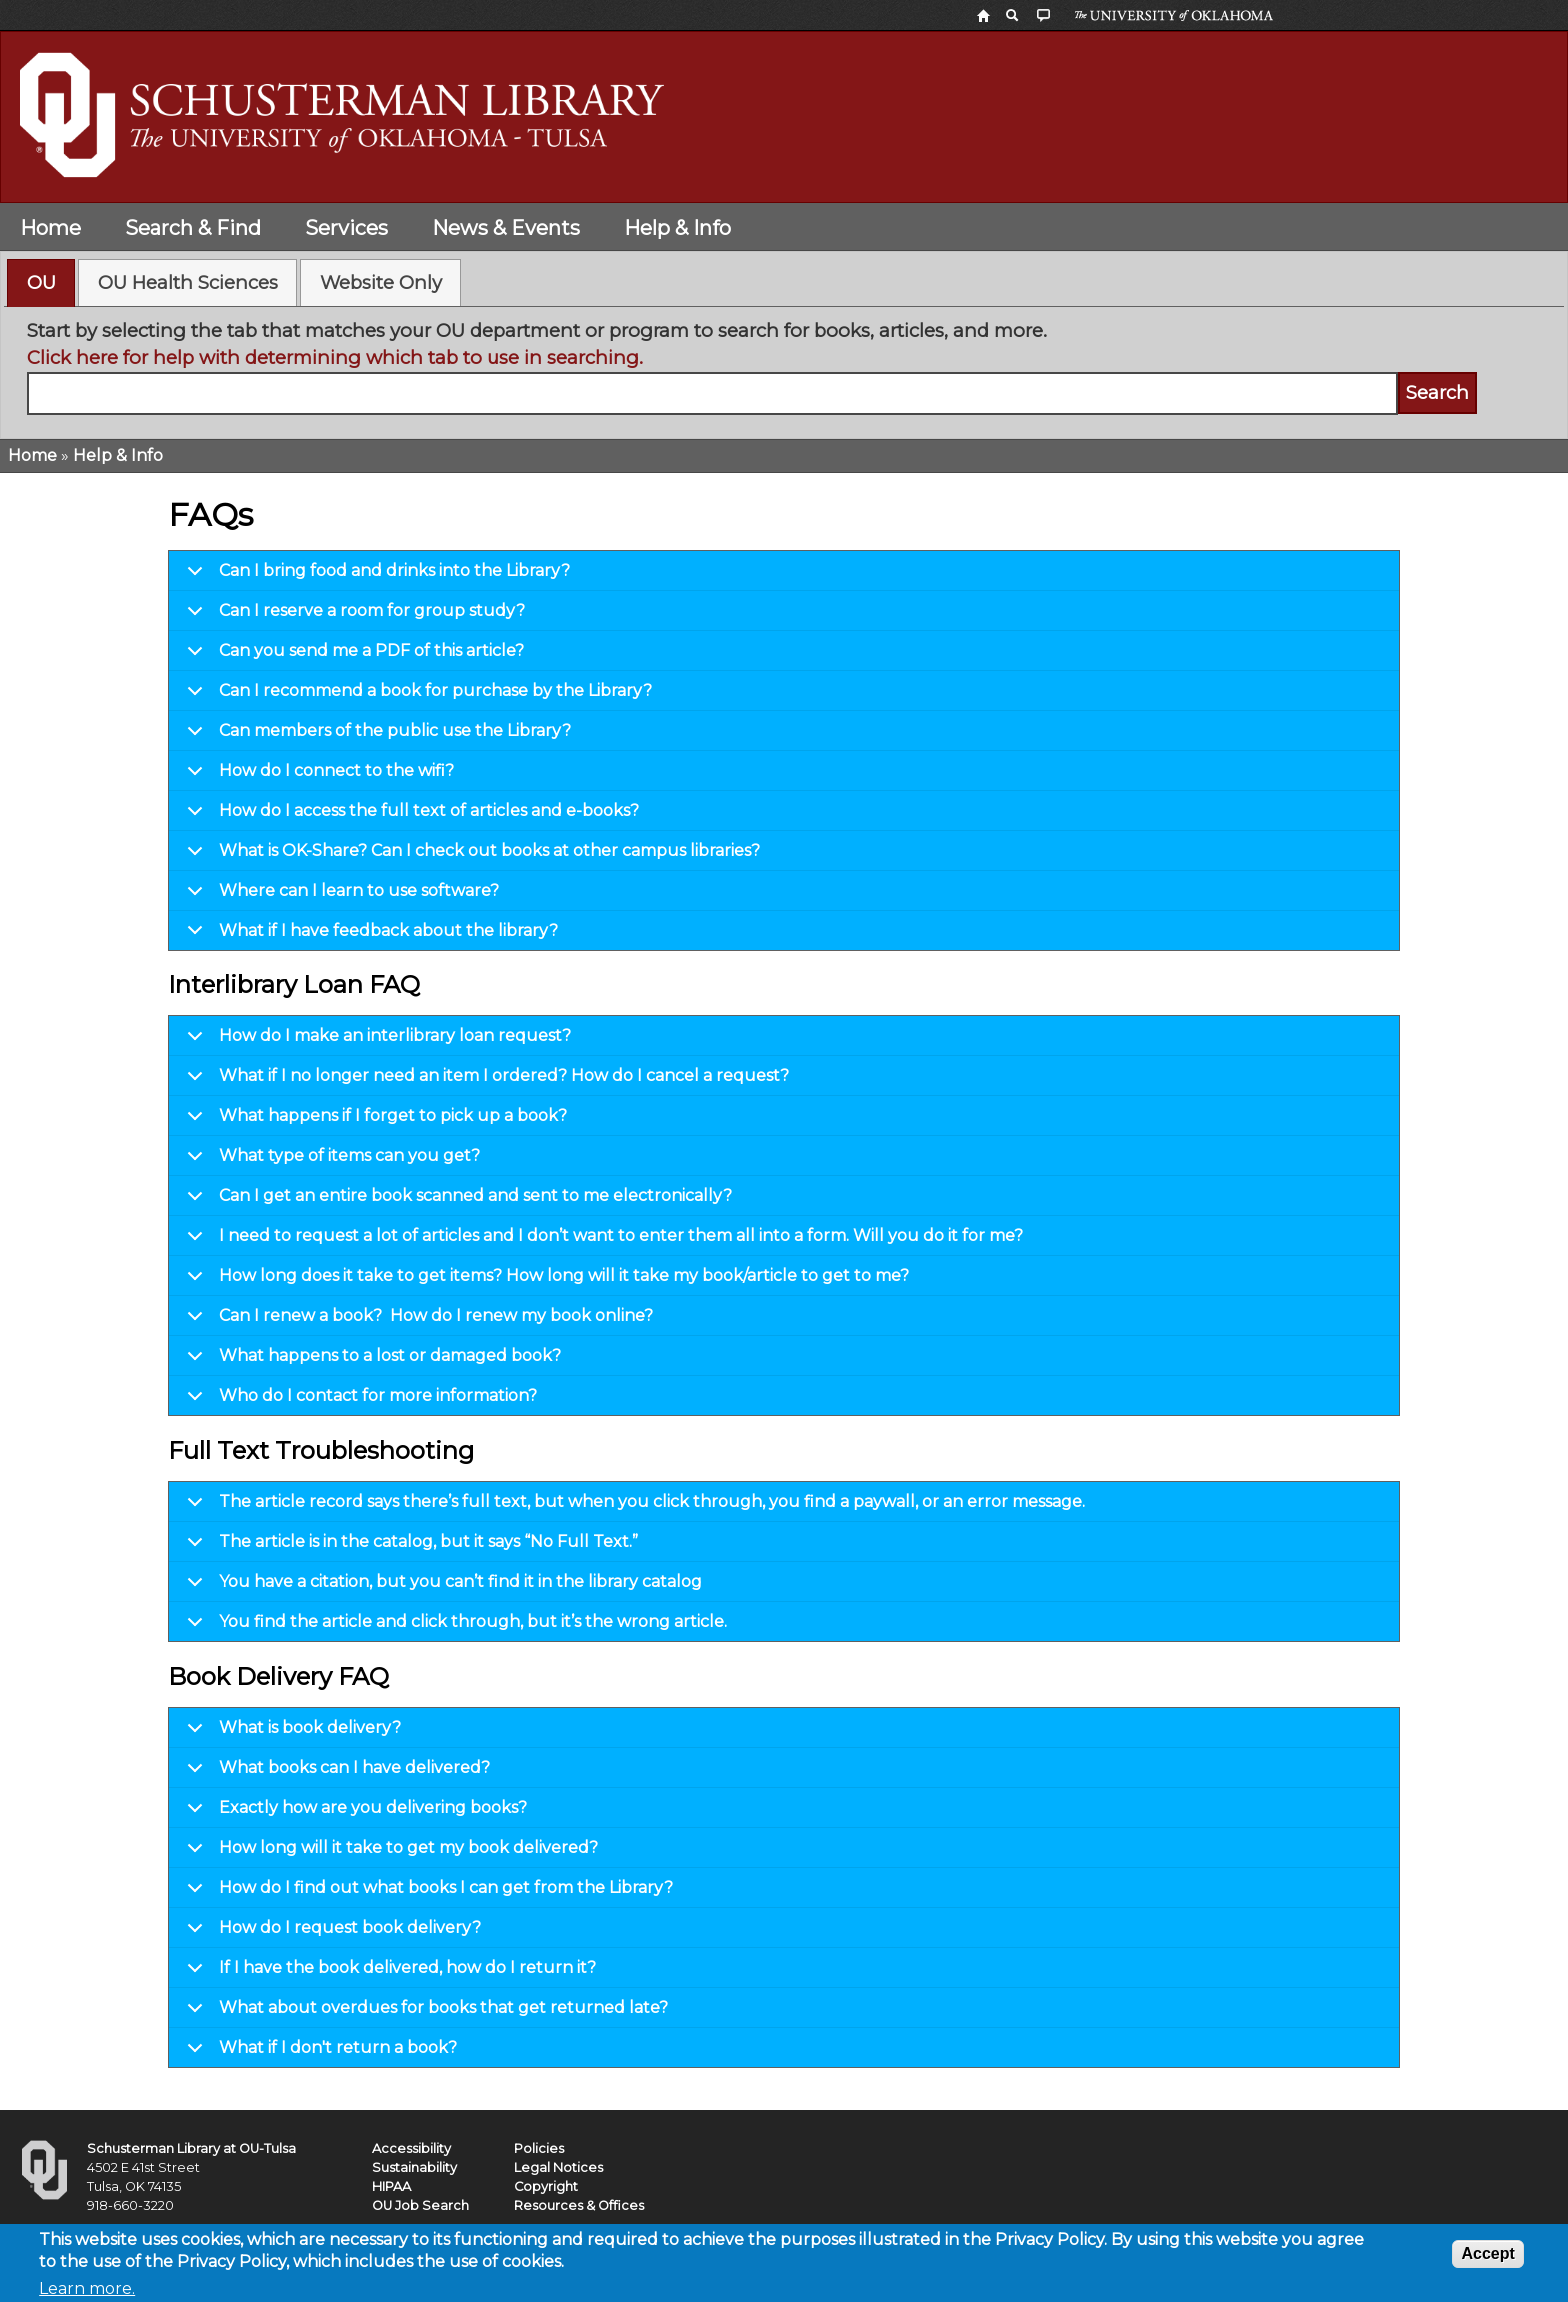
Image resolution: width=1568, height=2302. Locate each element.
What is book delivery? (290, 1733)
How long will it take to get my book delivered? (389, 1853)
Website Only (381, 282)
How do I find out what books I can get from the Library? (426, 1893)
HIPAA (391, 2186)
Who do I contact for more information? (358, 1400)
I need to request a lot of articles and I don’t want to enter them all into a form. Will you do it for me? (601, 1241)
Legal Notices (558, 2167)
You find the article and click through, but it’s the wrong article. (453, 1626)
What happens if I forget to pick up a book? (373, 1121)
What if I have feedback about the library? (369, 935)
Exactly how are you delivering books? (353, 1813)
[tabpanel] (784, 366)
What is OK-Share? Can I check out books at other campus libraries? (470, 856)
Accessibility (411, 2148)
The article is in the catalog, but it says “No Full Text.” (409, 1547)
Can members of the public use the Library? (375, 736)
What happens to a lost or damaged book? (370, 1361)
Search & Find (193, 228)
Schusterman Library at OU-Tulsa (191, 2148)
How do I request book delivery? (330, 1933)
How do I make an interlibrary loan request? (375, 1041)
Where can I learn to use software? (339, 896)
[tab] (41, 283)
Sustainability (414, 2167)
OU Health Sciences (188, 282)
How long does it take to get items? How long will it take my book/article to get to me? (544, 1281)
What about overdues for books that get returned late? (424, 2013)
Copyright (546, 2186)
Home (50, 228)
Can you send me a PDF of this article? (352, 656)
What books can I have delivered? (335, 1773)
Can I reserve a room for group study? (352, 616)
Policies (539, 2148)
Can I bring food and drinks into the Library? (375, 576)
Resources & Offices (579, 2205)
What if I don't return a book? (318, 2052)
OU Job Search (420, 2205)
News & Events (506, 228)
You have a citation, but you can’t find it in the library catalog (441, 1587)
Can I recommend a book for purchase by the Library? (416, 696)
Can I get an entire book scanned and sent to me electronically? (456, 1201)
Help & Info (677, 228)
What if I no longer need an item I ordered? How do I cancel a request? (484, 1081)
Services (346, 228)
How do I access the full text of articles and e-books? (409, 816)
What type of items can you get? (330, 1161)
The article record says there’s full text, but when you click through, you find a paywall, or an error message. (632, 1507)
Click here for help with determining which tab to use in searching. (335, 357)
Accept (1487, 2260)
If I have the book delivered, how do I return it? (388, 1973)
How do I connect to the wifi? (317, 776)
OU (41, 282)
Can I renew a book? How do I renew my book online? (416, 1321)
